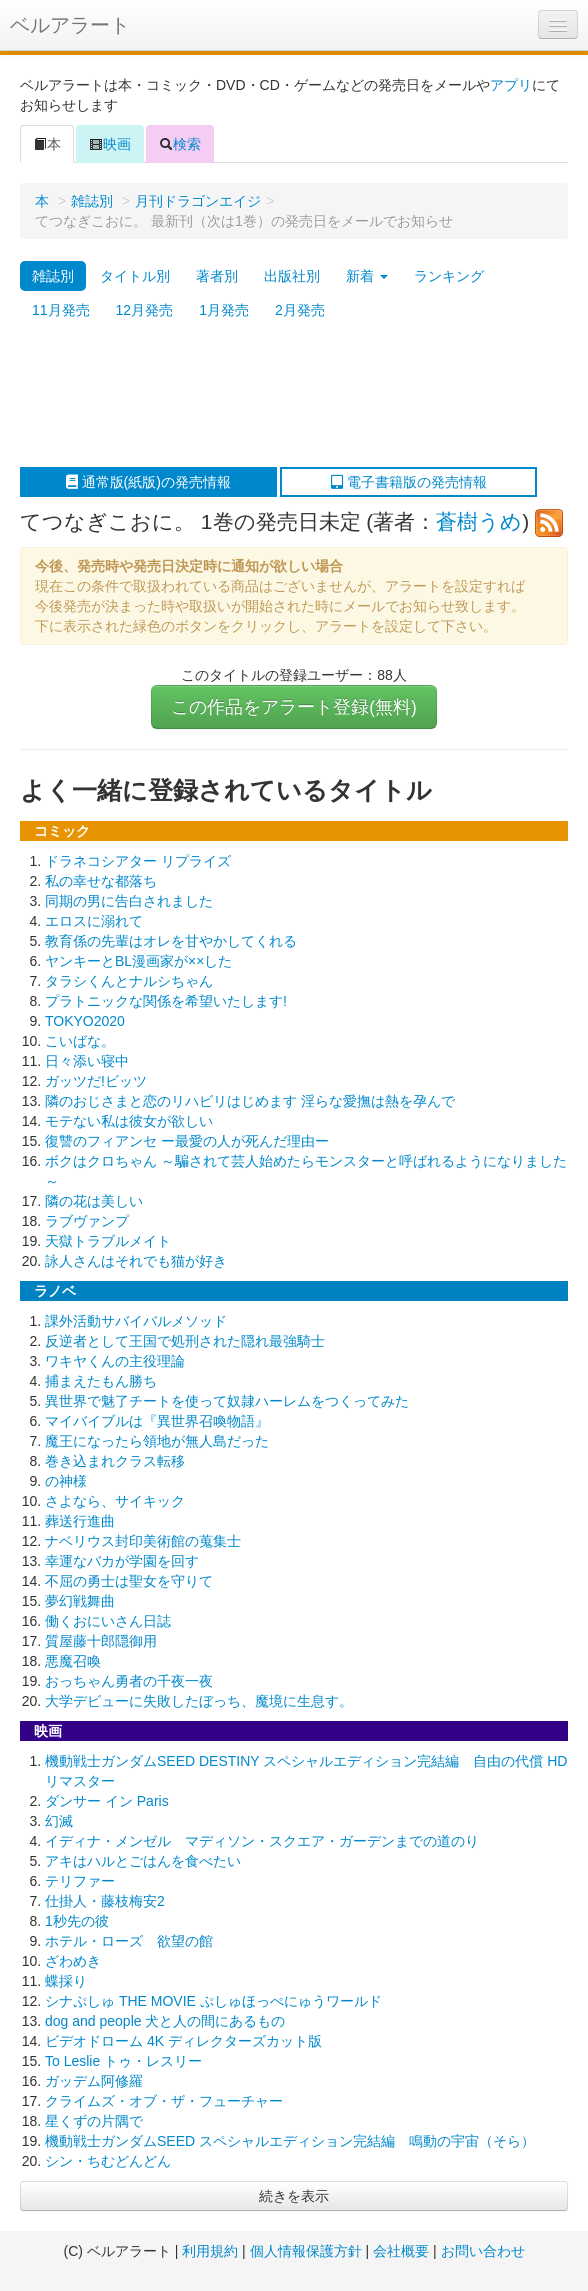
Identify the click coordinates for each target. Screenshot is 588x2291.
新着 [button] (367, 276)
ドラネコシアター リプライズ (138, 861)
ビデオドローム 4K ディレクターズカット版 (183, 2041)
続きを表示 (294, 2196)
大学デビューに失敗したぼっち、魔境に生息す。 (199, 1701)
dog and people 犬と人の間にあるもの (165, 2021)
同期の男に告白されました (129, 901)
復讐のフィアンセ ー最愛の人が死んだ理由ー (187, 1141)
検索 (180, 144)
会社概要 (401, 2251)
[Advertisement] (284, 397)
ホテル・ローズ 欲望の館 (129, 1941)
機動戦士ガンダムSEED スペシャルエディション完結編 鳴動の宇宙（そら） (290, 2141)
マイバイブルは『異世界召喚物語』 (157, 1421)
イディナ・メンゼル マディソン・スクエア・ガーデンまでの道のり (262, 1841)
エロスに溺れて (94, 921)
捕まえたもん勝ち (101, 1381)
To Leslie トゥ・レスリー (123, 2061)
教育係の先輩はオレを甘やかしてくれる (171, 941)
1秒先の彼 (77, 1921)
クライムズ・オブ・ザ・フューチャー (164, 2101)
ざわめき (73, 1961)
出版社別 (292, 276)
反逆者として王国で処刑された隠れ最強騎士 (185, 1341)
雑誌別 (92, 201)
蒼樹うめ (479, 521)
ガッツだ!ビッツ (96, 1081)
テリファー (80, 1881)
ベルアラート (70, 25)
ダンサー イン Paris (107, 1801)
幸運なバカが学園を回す (122, 1561)
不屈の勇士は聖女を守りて (129, 1581)
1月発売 (224, 310)
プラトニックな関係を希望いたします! (166, 1001)
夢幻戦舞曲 (80, 1601)
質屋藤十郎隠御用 (101, 1641)
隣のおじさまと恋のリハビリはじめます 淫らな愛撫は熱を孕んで (250, 1101)
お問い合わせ (483, 2251)
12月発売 (145, 310)
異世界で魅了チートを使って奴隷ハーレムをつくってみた (227, 1401)
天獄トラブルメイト (108, 1241)
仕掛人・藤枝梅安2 (105, 1901)
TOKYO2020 (85, 1021)
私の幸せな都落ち (101, 881)
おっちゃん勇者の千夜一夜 (129, 1681)
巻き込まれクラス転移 (115, 1461)
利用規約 (210, 2251)
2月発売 (300, 310)
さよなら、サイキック (115, 1501)
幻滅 (59, 1821)
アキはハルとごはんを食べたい (143, 1861)
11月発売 (61, 310)
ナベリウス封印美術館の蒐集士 (143, 1541)
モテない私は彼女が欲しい (129, 1121)
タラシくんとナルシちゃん (129, 981)
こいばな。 (80, 1041)
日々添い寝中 (87, 1061)
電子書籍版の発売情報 (409, 482)
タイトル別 (135, 276)
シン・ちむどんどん (108, 2161)
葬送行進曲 (80, 1521)
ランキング (449, 276)
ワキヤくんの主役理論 (115, 1361)
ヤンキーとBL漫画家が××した (138, 961)
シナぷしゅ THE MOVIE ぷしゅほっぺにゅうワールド (213, 2001)
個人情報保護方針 (306, 2251)
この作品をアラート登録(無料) (294, 707)
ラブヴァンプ (87, 1221)
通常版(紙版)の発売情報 (148, 482)
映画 (110, 144)
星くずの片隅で (94, 2121)
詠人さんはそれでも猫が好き (136, 1261)
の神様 (66, 1481)
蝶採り (66, 1981)
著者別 (217, 276)
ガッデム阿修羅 (94, 2081)
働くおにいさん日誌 (108, 1621)
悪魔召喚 (73, 1661)
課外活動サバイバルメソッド (136, 1321)
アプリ (511, 85)
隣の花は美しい (94, 1201)
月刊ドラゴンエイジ (198, 201)
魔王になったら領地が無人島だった (157, 1441)
